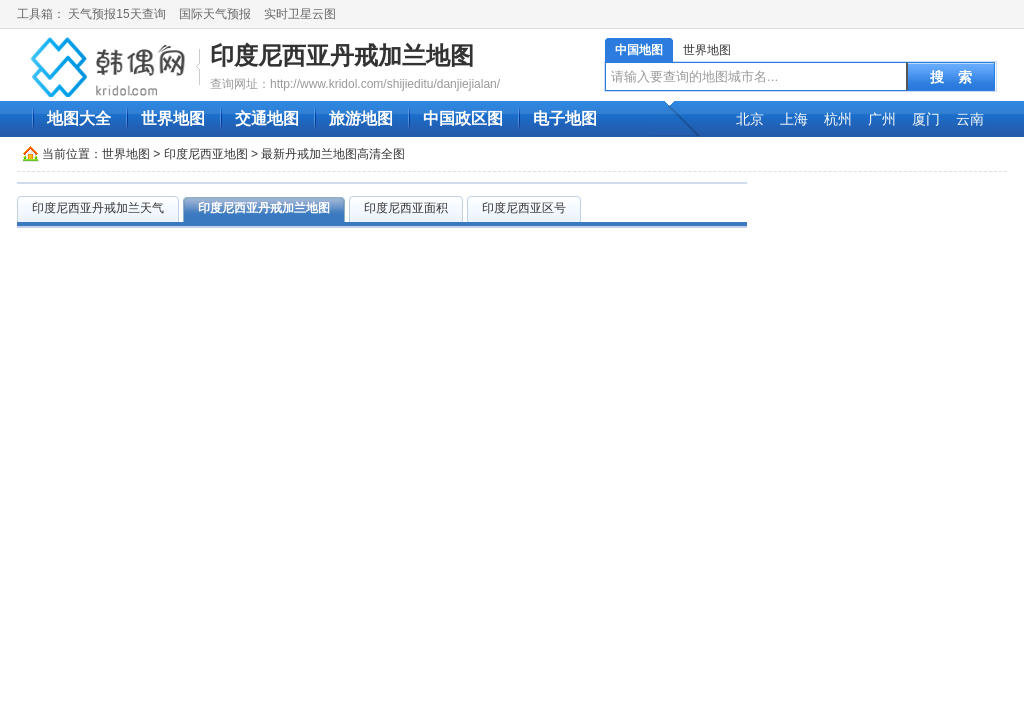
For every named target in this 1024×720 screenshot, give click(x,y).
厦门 (926, 119)
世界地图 (707, 50)
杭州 (838, 119)
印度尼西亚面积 (406, 208)
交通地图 (267, 118)
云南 (970, 119)
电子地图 (565, 118)
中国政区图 (463, 118)
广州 (882, 119)
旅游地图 (361, 118)
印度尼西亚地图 (206, 154)
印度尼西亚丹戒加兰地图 (342, 55)
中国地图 (639, 50)
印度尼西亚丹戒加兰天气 (98, 208)
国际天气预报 (215, 14)
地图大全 (79, 118)
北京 (750, 119)
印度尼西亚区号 (524, 208)
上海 (794, 119)
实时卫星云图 (300, 14)
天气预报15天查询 (116, 14)
